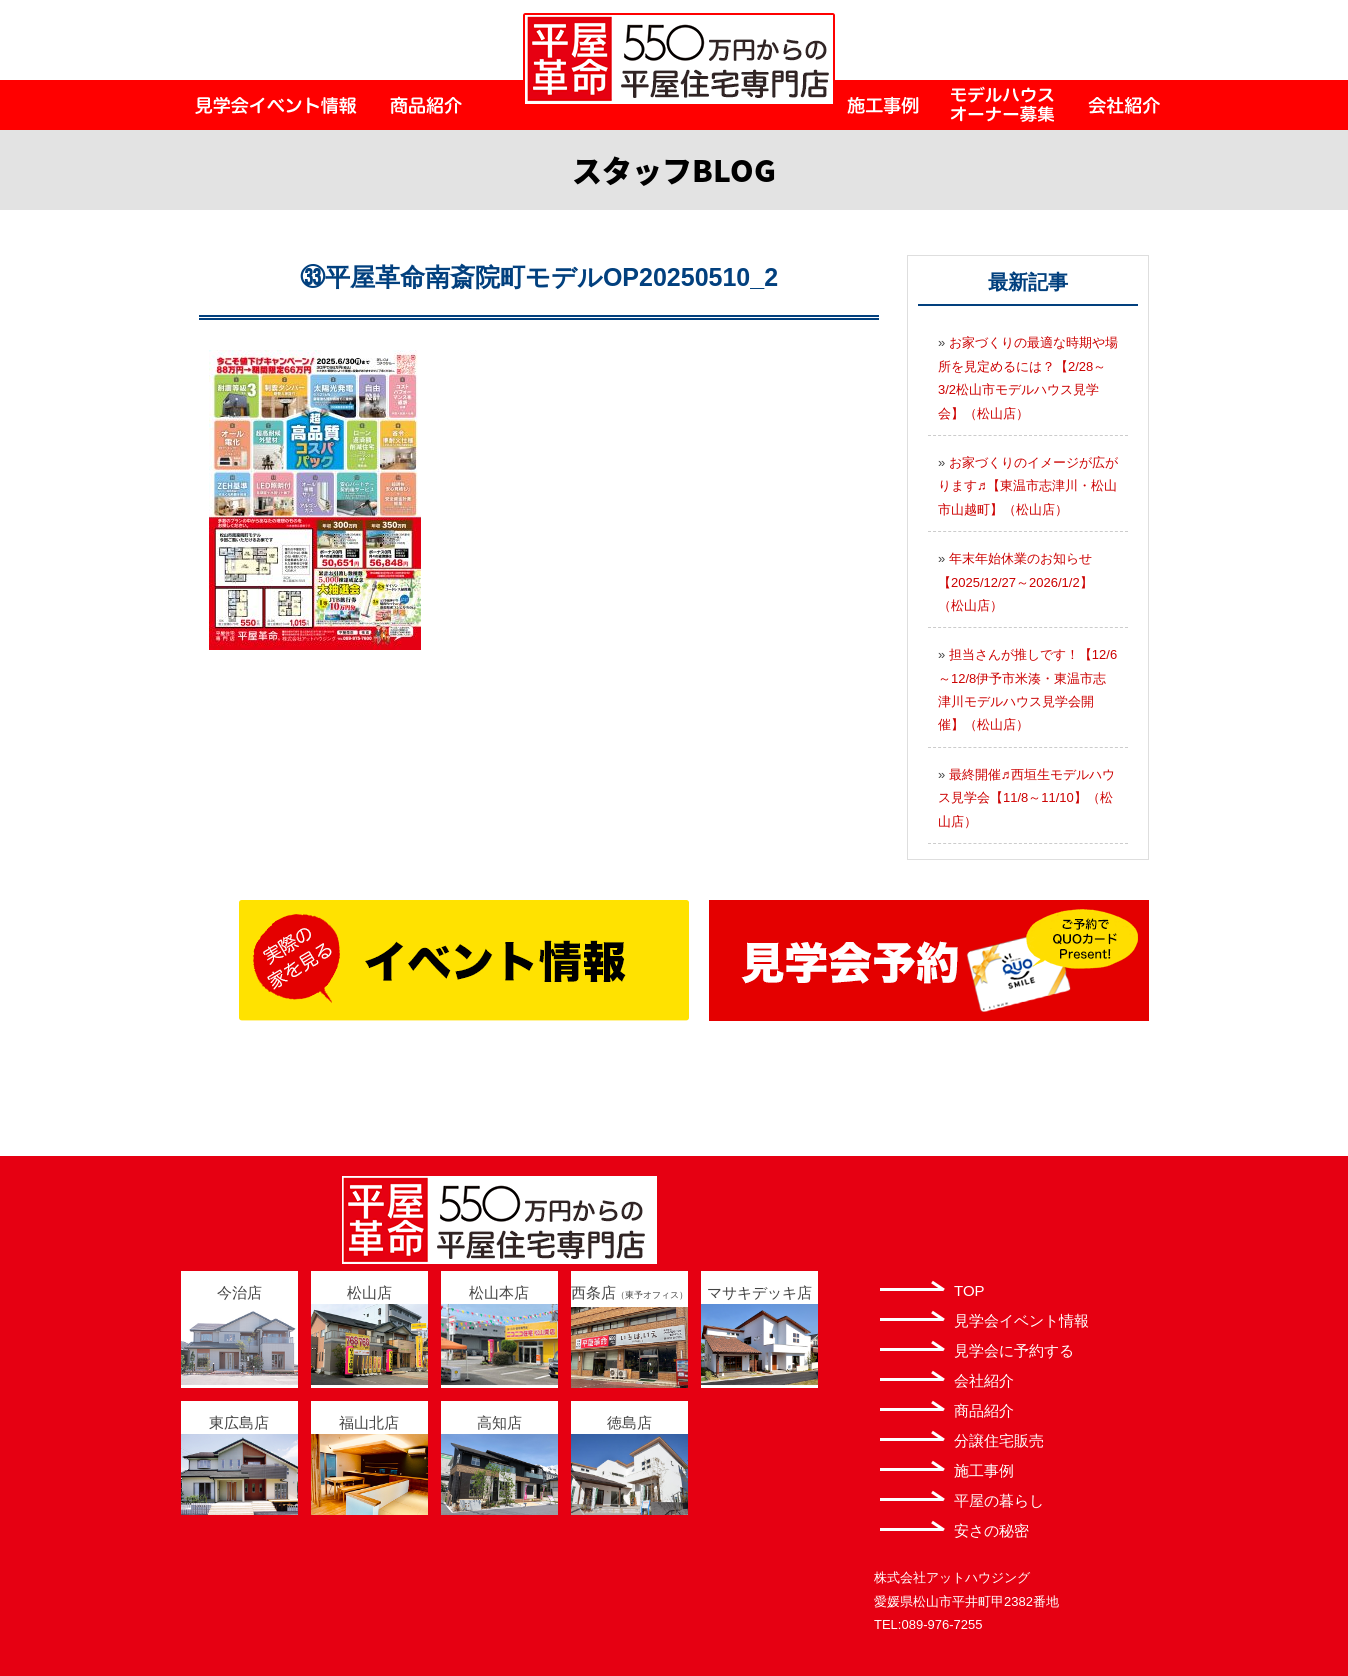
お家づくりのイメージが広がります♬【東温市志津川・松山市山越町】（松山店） (1028, 486)
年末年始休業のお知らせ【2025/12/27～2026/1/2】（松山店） (1015, 582)
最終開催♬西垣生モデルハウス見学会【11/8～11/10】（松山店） (1026, 798)
